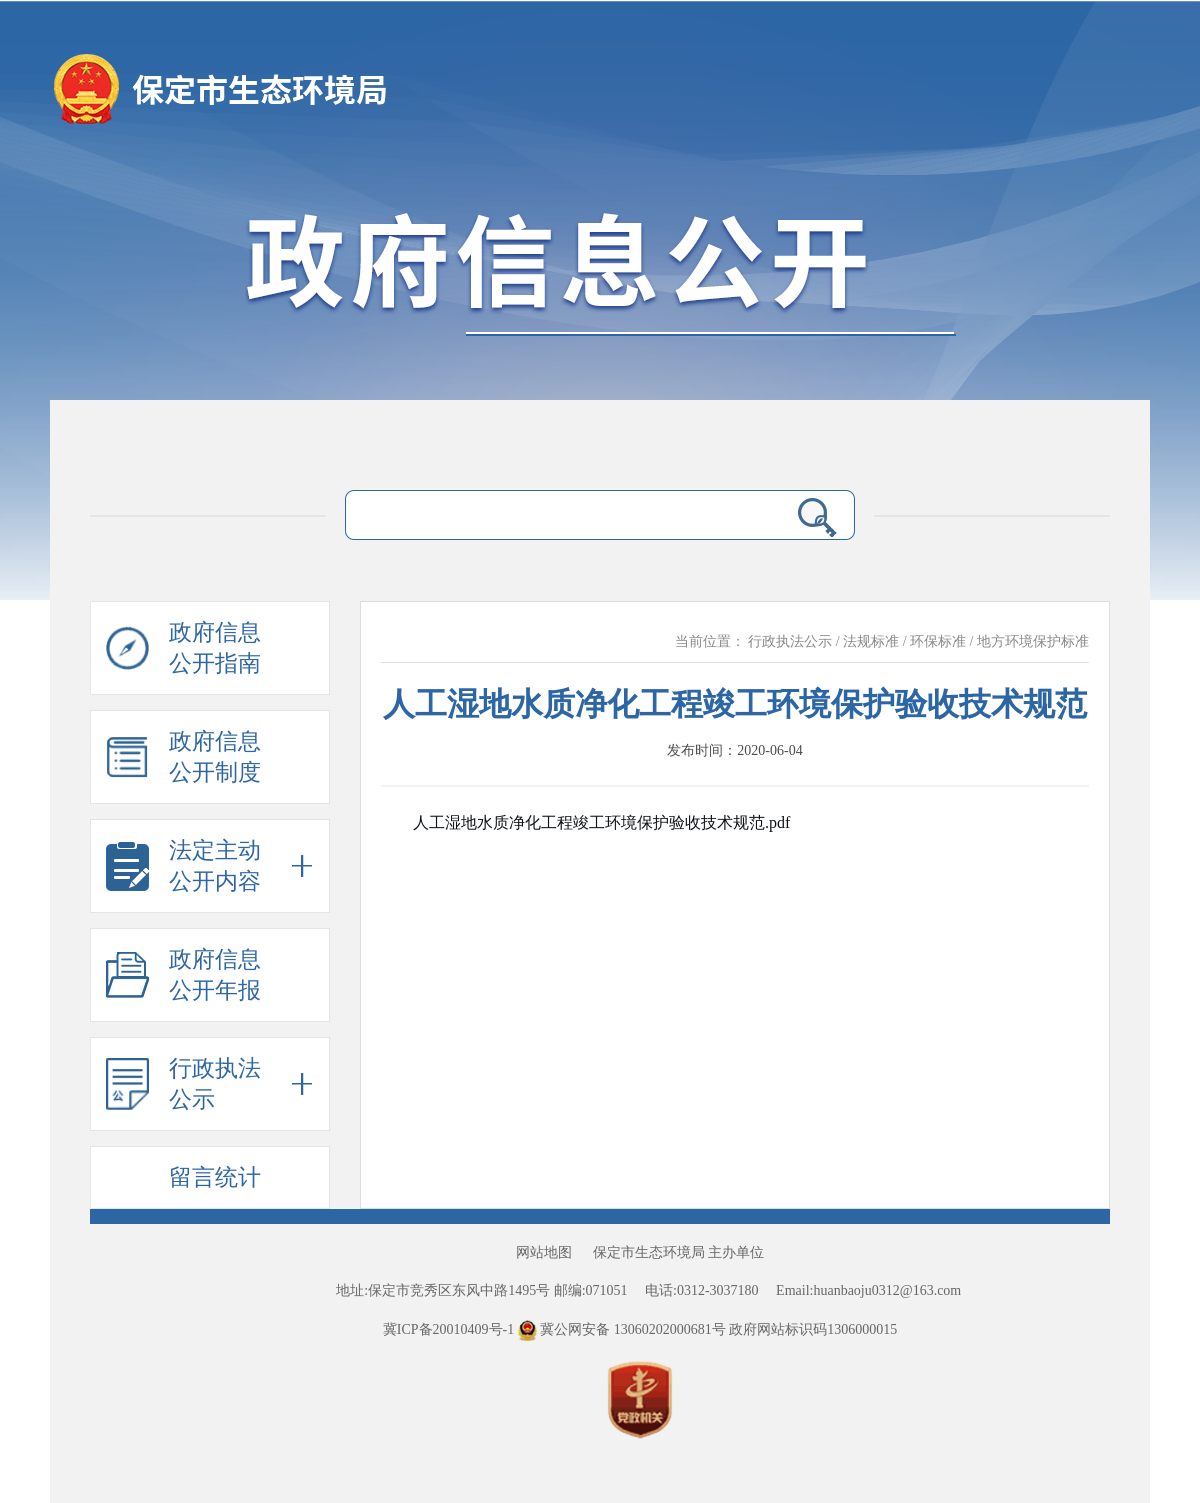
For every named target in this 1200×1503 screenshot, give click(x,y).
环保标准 (938, 641)
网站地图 (544, 1252)
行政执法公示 (790, 641)
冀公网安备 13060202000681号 (624, 1329)
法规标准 (871, 641)
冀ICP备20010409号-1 (448, 1329)
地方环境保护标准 (1033, 641)
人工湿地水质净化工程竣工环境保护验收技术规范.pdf (601, 822)
